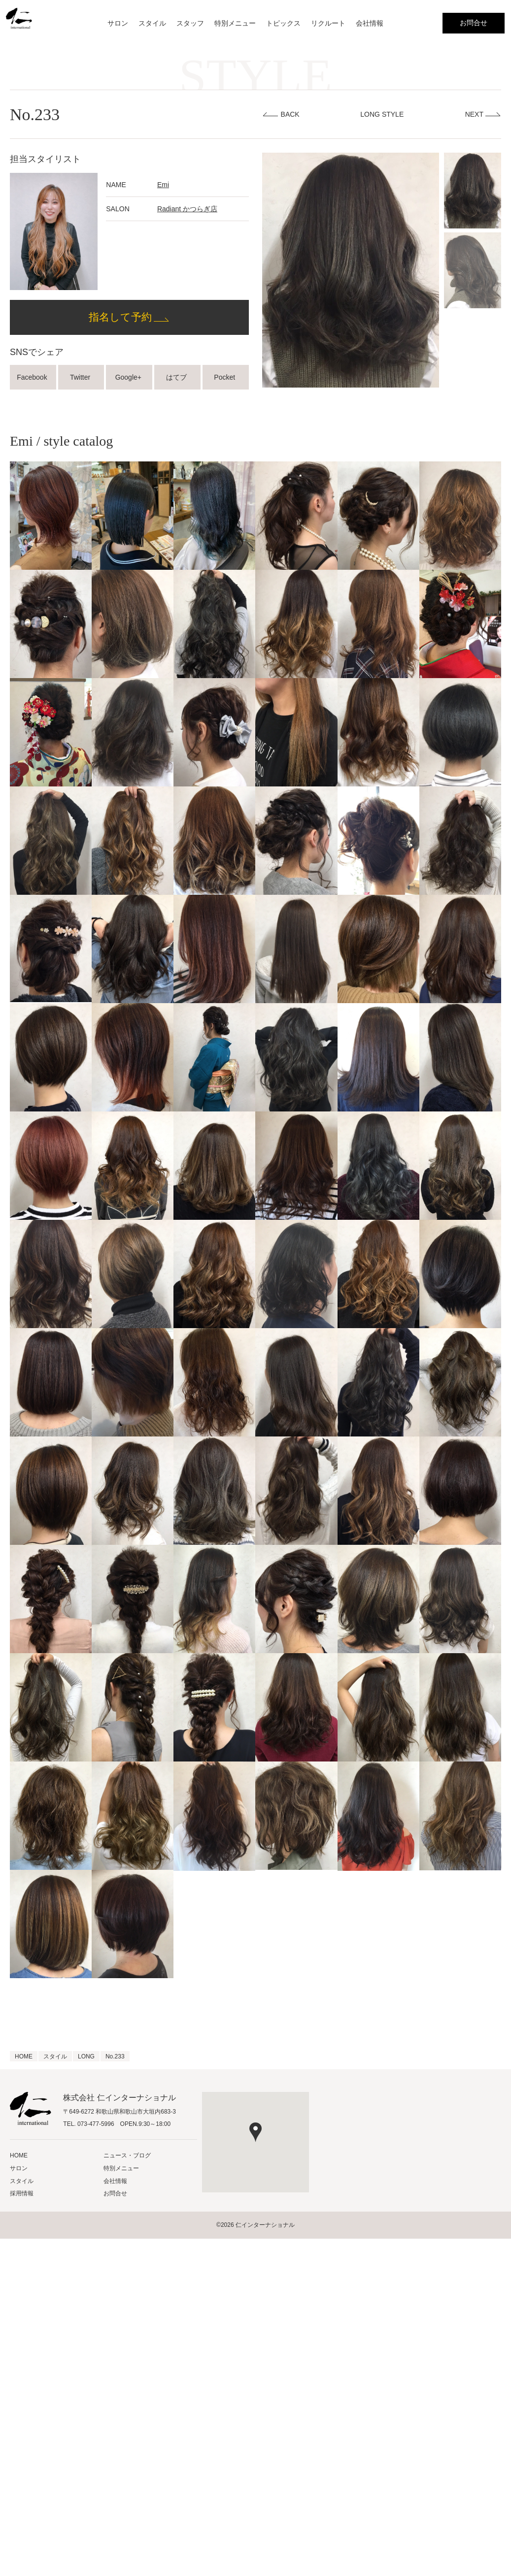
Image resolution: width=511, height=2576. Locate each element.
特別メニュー (235, 23)
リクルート (328, 23)
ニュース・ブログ (127, 2155)
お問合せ (473, 23)
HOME (19, 2155)
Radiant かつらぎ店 (187, 209)
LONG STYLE (382, 114)
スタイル (152, 23)
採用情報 (22, 2193)
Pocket (225, 377)
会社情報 (369, 23)
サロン (117, 23)
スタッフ (190, 23)
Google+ (129, 377)
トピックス (283, 23)
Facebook (33, 377)
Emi (163, 185)
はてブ (177, 377)
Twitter (81, 377)
